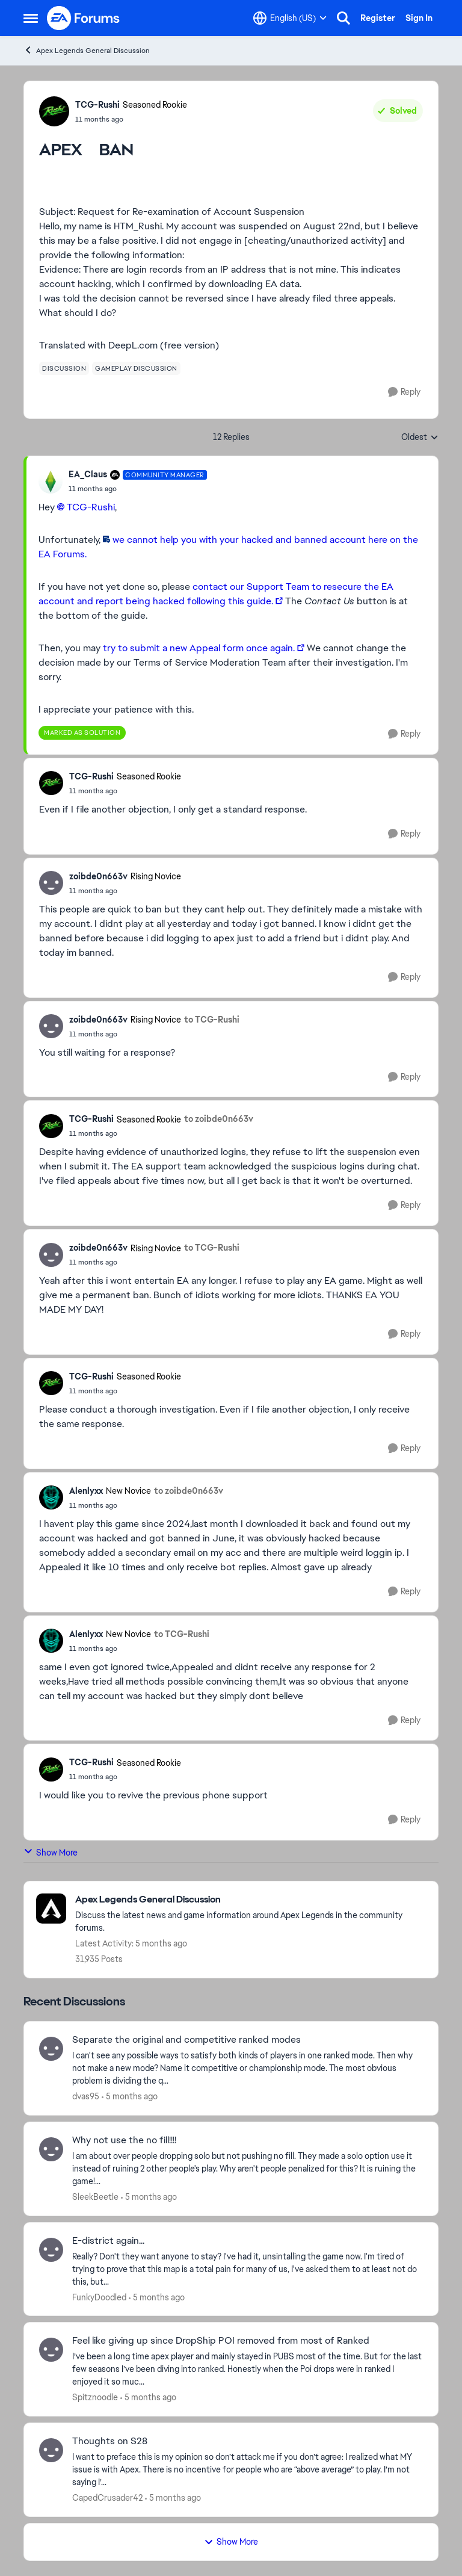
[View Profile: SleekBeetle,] (51, 2149)
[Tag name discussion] (64, 368)
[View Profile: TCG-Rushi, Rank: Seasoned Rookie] (54, 111)
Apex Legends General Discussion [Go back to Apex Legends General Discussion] (86, 50)
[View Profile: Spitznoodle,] (51, 2350)
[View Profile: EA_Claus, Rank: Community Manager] (50, 481)
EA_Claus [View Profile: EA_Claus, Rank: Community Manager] (88, 474)
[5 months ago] (130, 2096)
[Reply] (404, 392)
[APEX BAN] (138, 488)
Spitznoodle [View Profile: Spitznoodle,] (95, 2397)
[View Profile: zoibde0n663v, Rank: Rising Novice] (51, 883)
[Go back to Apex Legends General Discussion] (250, 1899)
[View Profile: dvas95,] (51, 2049)
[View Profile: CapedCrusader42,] (51, 2450)
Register (377, 18)
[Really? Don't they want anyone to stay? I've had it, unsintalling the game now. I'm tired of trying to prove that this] (247, 2269)
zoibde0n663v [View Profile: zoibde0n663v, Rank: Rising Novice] (98, 876)
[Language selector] (290, 18)
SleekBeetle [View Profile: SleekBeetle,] (95, 2196)
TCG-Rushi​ (91, 507)
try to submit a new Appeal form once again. (199, 648)
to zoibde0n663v (218, 1118)
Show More (50, 1852)
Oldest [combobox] (420, 438)
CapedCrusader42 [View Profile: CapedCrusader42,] (107, 2497)
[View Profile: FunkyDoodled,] (51, 2250)
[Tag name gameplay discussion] (136, 368)
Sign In (419, 18)
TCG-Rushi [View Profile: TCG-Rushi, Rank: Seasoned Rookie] (97, 104)
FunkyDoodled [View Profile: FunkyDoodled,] (99, 2296)
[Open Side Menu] (30, 18)
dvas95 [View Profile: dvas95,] (85, 2096)
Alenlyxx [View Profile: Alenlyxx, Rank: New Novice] (86, 1490)
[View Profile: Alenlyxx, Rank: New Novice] (51, 1497)
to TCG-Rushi (211, 1019)
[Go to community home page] (83, 18)
